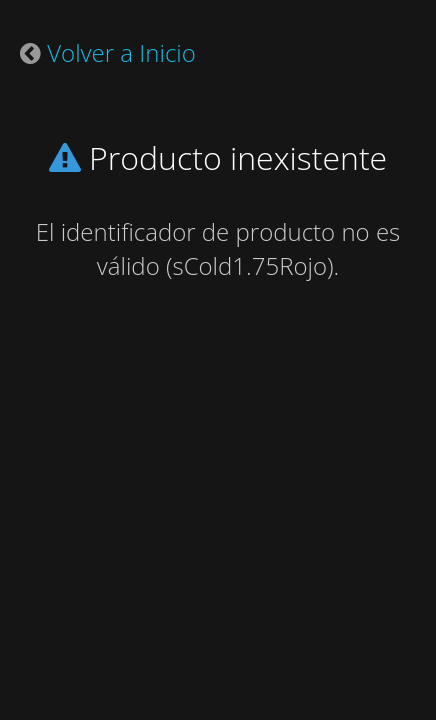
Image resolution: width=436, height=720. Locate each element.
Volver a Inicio (121, 52)
